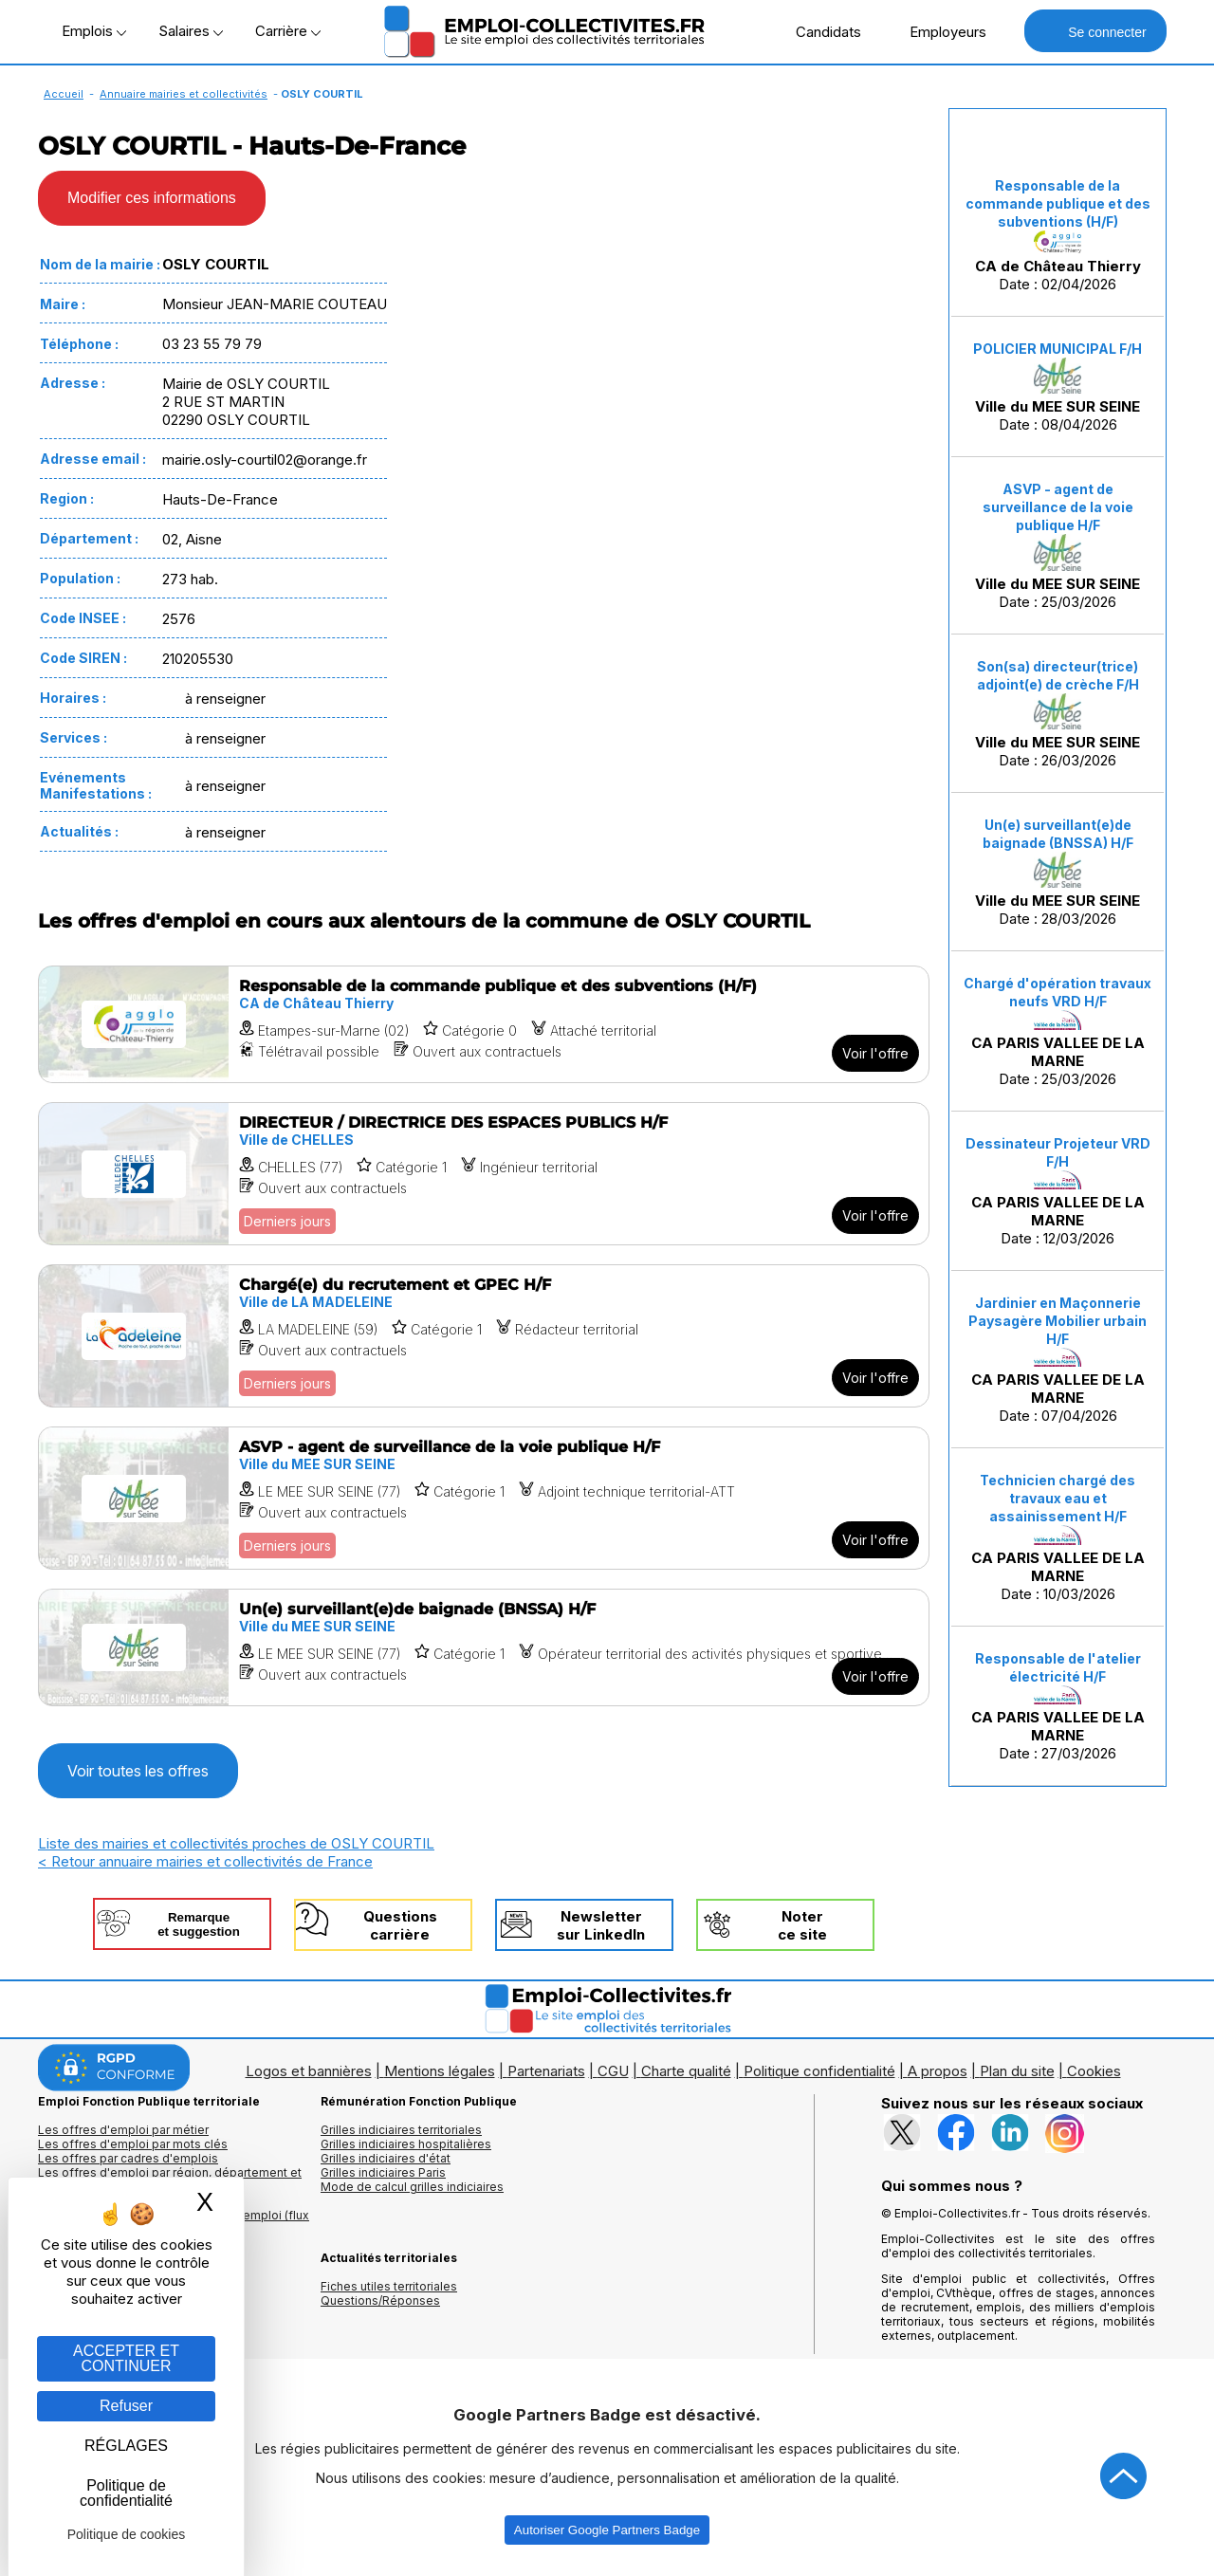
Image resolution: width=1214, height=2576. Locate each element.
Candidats (818, 31)
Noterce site (802, 1925)
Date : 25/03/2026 (1057, 545)
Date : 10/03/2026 (1058, 1537)
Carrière (288, 31)
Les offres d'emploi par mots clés (133, 2144)
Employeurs (938, 31)
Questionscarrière (400, 1925)
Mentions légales (439, 2071)
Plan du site (1017, 2071)
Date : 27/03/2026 (1058, 1706)
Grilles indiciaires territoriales (401, 2130)
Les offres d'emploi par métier (123, 2130)
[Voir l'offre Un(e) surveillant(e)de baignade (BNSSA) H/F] (484, 1647)
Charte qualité (686, 2071)
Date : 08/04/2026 (1057, 386)
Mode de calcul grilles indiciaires (412, 2187)
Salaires (190, 31)
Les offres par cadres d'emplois (128, 2158)
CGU (613, 2071)
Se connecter (1095, 31)
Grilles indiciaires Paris (383, 2172)
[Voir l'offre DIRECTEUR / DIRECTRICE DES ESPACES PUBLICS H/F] (484, 1173)
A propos (937, 2071)
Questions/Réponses (380, 2300)
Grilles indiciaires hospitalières (406, 2144)
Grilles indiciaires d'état (386, 2158)
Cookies (1094, 2071)
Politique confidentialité (819, 2071)
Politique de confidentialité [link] (126, 2493)
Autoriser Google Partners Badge (607, 2530)
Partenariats (546, 2071)
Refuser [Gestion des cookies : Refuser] (126, 2406)
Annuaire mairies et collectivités (183, 94)
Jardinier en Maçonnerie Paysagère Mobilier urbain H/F (1057, 1321)
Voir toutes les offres (138, 1770)
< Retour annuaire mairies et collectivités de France (205, 1861)
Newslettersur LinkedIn (601, 1925)
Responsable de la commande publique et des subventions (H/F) (1058, 203)
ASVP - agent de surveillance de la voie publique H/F (1058, 507)
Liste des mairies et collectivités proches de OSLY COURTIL (236, 1843)
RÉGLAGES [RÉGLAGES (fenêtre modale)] (126, 2446)
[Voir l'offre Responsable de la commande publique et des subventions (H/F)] (484, 1024)
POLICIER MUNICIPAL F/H (1057, 348)
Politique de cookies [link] (126, 2534)
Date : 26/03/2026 (1057, 713)
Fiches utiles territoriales (389, 2286)
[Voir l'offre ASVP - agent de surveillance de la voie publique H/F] (484, 1498)
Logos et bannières (309, 2071)
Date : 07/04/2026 (1057, 1360)
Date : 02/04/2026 (1058, 235)
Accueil (63, 94)
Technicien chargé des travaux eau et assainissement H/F (1057, 1498)
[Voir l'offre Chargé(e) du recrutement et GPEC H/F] (484, 1336)
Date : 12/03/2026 (1058, 1191)
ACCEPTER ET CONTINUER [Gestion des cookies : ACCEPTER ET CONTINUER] (126, 2358)
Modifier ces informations (151, 198)
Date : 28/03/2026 (1057, 872)
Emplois (94, 31)
